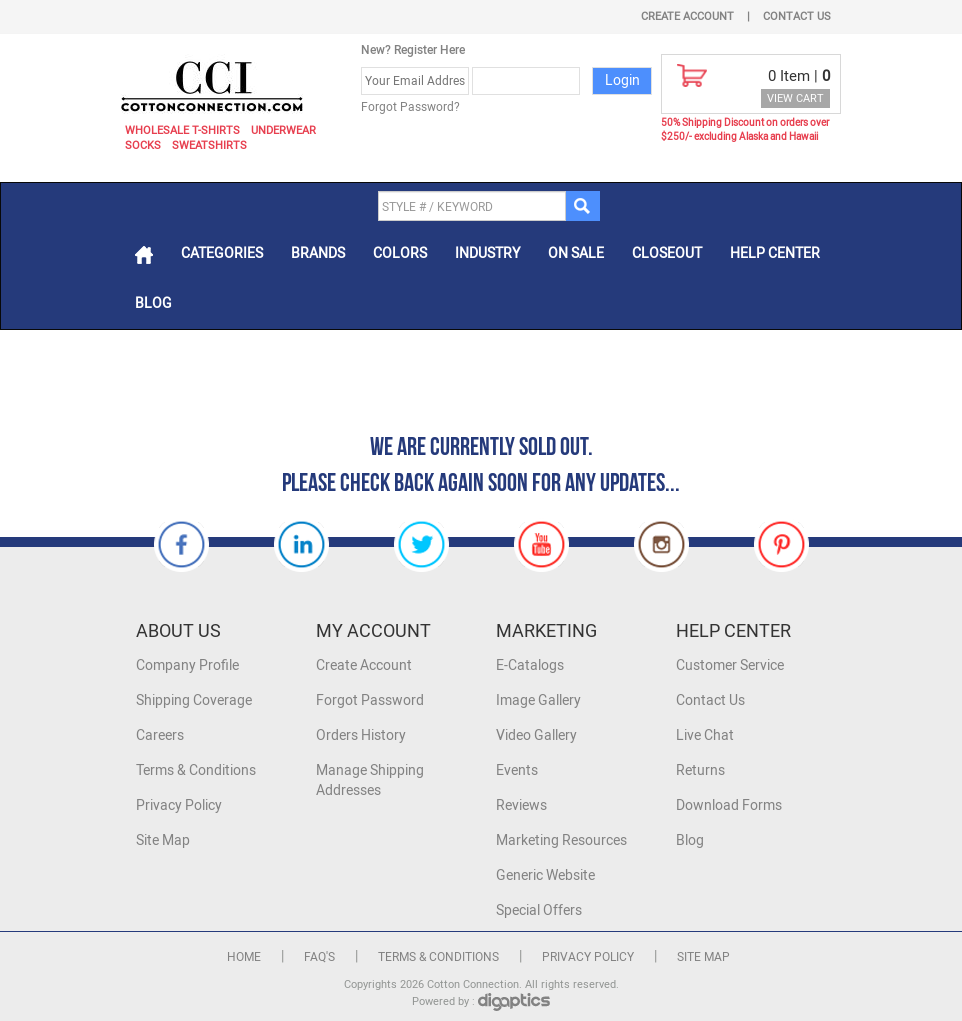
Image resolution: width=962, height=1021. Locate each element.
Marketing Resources (561, 840)
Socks (143, 145)
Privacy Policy (179, 805)
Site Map (163, 840)
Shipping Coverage (194, 700)
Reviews (521, 805)
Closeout (667, 253)
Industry (487, 253)
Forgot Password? (410, 107)
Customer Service (730, 665)
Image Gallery (538, 700)
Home (244, 957)
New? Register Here (413, 50)
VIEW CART (795, 98)
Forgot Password (370, 700)
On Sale (576, 253)
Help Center (775, 253)
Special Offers (539, 910)
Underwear (283, 130)
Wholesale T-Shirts (182, 130)
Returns (700, 770)
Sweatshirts (209, 145)
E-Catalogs (530, 665)
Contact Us (797, 16)
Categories (222, 253)
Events (517, 770)
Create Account (687, 16)
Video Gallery (536, 735)
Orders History (361, 735)
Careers (160, 735)
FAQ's (319, 957)
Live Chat (705, 735)
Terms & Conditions (196, 770)
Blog (153, 303)
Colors (400, 253)
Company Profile (187, 665)
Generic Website (545, 875)
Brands (318, 253)
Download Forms (729, 805)
